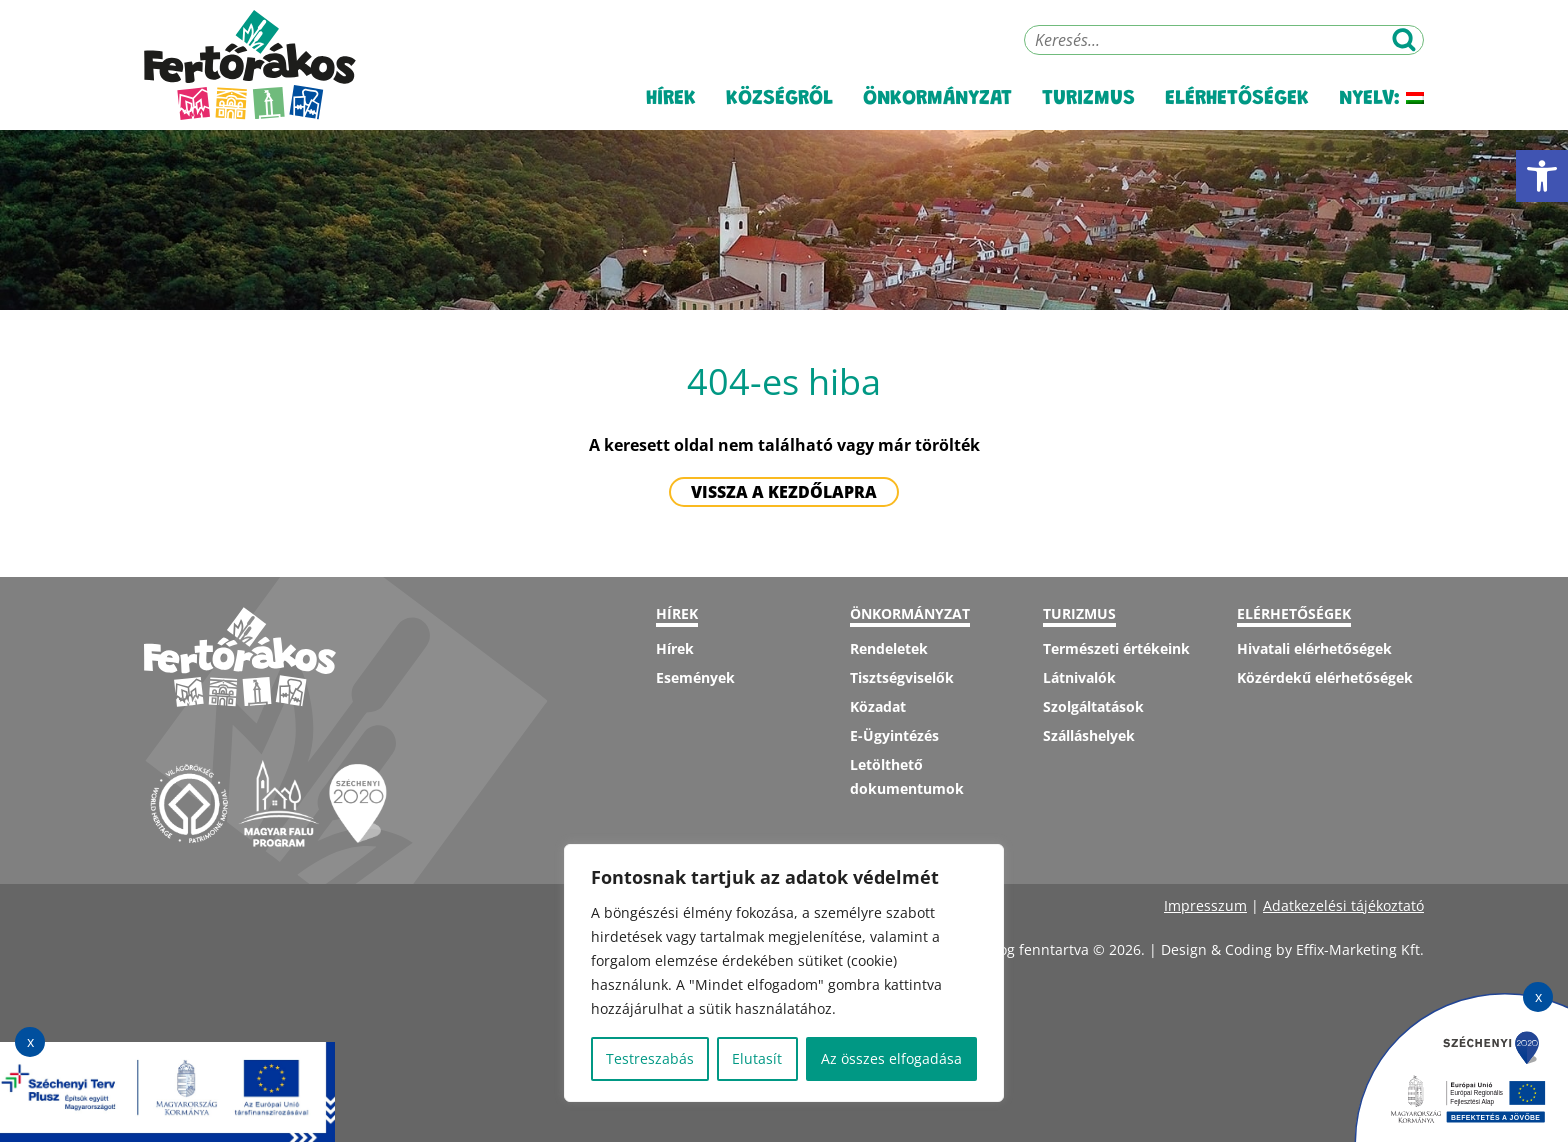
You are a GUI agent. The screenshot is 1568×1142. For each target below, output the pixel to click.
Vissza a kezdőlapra (784, 492)
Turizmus (1088, 99)
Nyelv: (1381, 99)
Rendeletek (889, 648)
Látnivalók (1079, 677)
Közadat (878, 706)
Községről (779, 99)
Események (695, 677)
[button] (1542, 176)
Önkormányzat (937, 99)
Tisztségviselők (902, 677)
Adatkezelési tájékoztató (1343, 905)
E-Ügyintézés (894, 735)
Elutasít (757, 1058)
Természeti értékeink (1116, 648)
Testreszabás (650, 1058)
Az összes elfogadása (891, 1058)
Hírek (671, 99)
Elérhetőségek (1237, 99)
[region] (784, 973)
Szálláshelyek (1089, 735)
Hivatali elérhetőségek (1314, 648)
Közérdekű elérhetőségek (1325, 677)
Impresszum (1205, 905)
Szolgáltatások (1093, 706)
